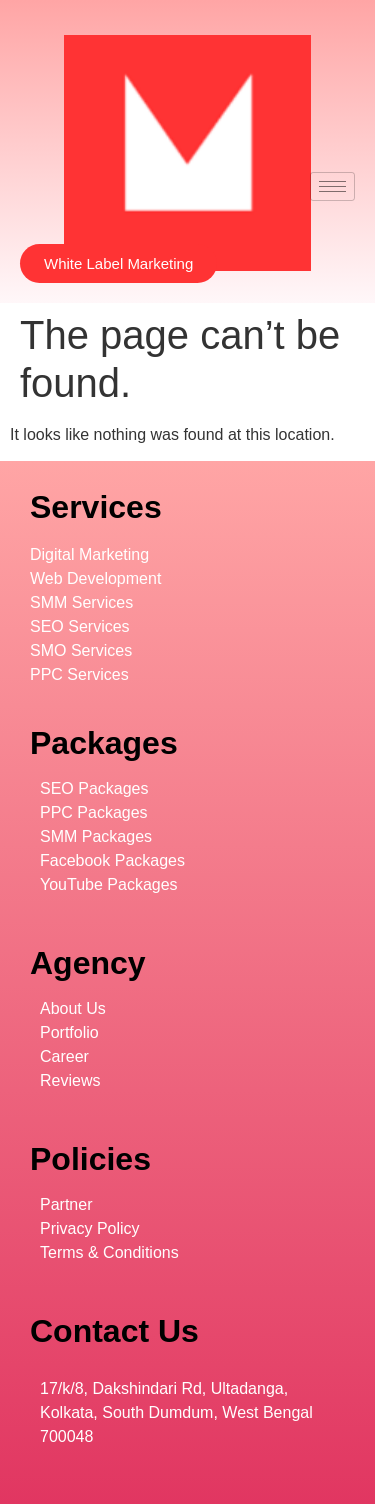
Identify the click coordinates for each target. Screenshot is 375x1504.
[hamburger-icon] (332, 186)
